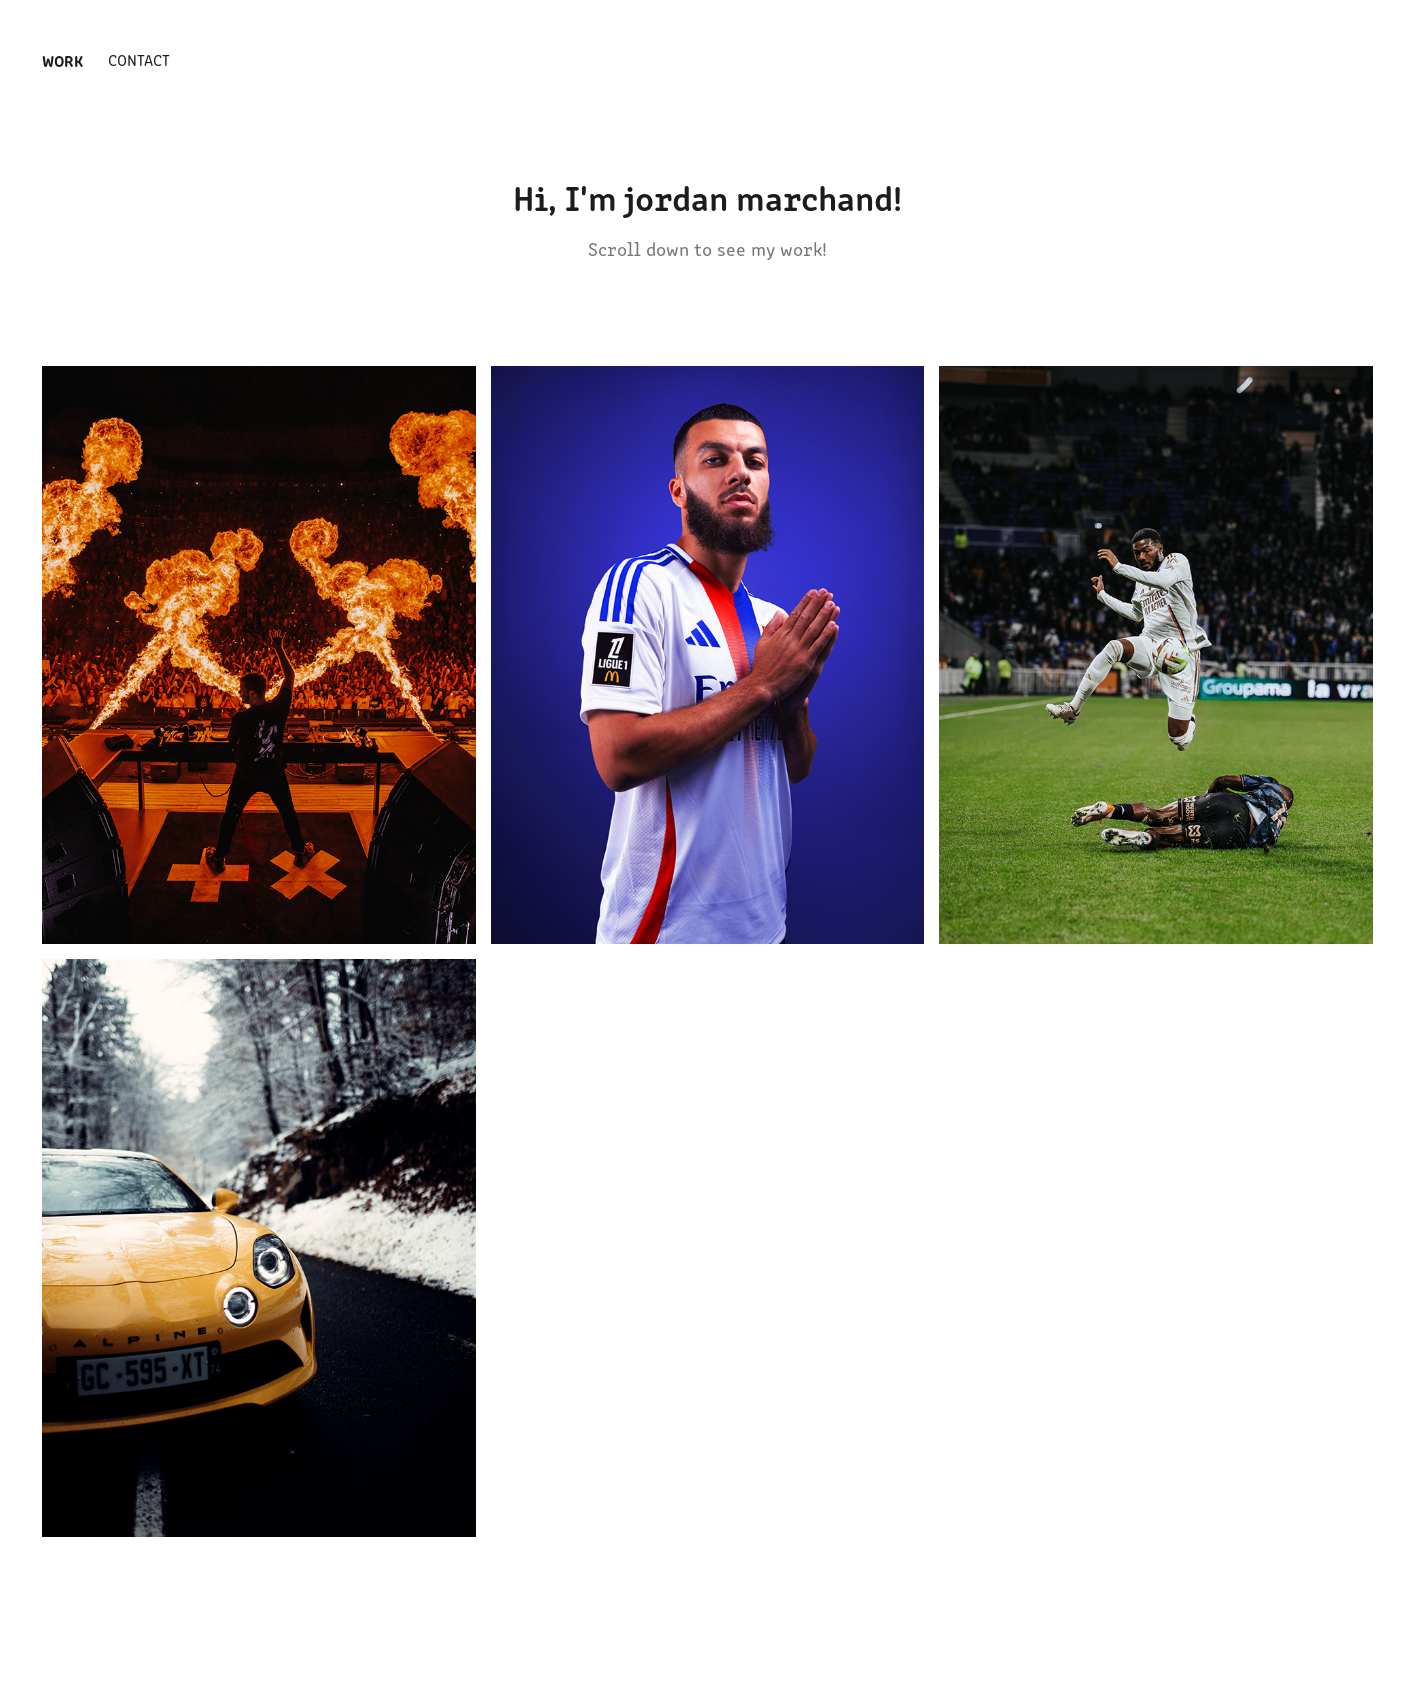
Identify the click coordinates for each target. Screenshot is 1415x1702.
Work (62, 60)
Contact (139, 59)
